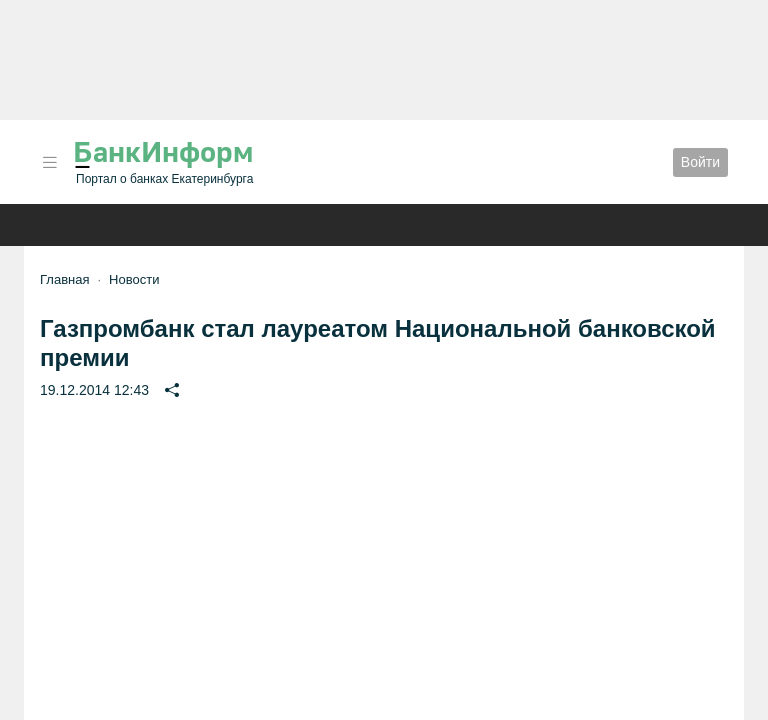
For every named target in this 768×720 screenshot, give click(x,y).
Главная (64, 279)
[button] (50, 162)
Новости (134, 279)
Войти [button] (700, 162)
